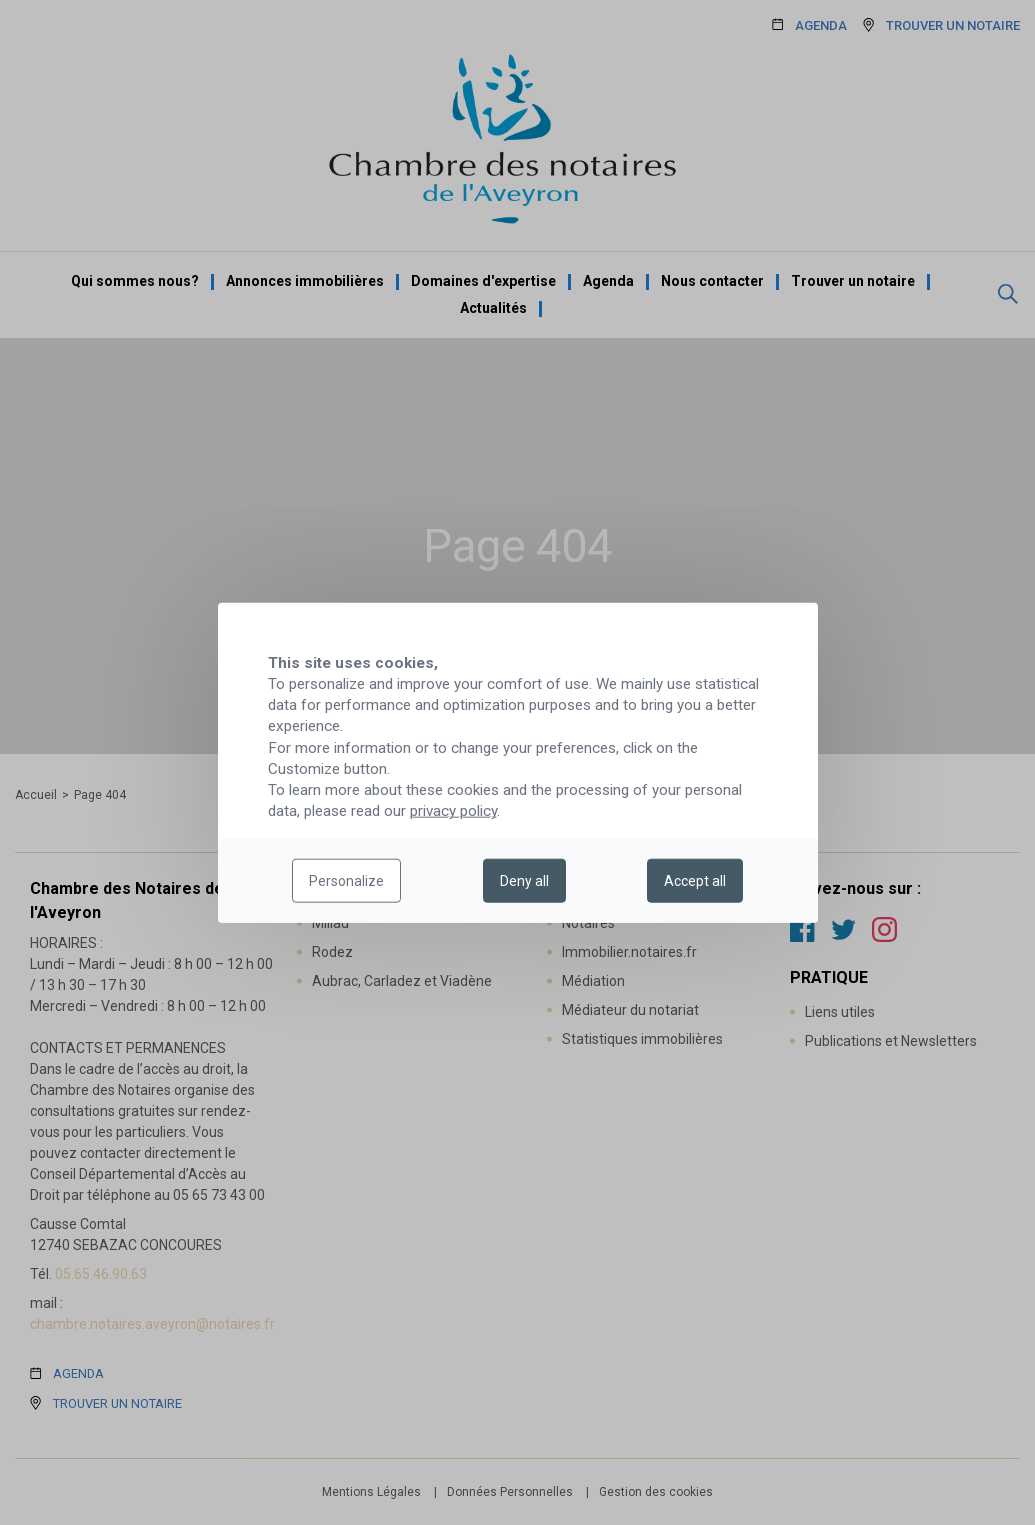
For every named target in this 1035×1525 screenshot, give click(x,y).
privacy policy (453, 811)
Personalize (346, 881)
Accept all (695, 881)
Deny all (524, 881)
